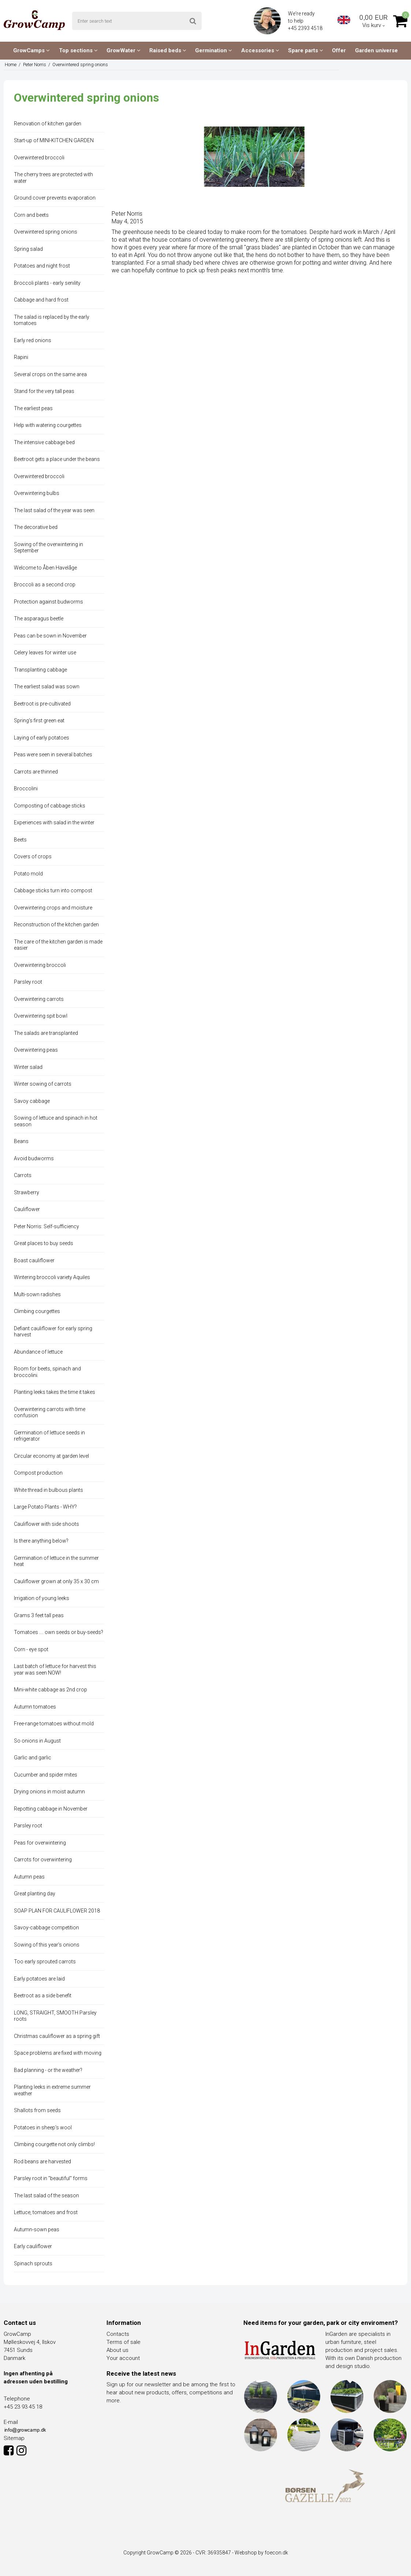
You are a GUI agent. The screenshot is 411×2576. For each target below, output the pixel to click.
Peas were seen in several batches (53, 754)
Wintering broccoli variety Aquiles (52, 1277)
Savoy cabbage (32, 1101)
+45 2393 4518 (306, 28)
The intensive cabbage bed (44, 442)
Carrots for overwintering (43, 1859)
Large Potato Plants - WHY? (45, 1507)
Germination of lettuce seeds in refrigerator (49, 1436)
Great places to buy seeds (43, 1243)
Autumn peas (29, 1877)
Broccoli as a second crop (44, 584)
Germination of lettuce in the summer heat (56, 1561)
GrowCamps (31, 50)
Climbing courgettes (37, 1311)
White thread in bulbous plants (48, 1490)
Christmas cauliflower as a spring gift (57, 2036)
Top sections (78, 50)
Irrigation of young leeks (41, 1598)
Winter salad (28, 1067)
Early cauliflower (33, 2246)
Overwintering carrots (39, 999)
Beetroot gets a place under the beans (57, 459)
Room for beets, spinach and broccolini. (47, 1372)
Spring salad (28, 249)
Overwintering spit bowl (40, 1016)
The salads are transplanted (46, 1033)
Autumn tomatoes (35, 1707)
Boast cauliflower (34, 1260)
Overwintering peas (36, 1050)
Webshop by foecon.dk (261, 2553)
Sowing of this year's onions (46, 1945)
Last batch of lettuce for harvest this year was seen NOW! (55, 1669)
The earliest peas (33, 408)
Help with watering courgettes (48, 425)
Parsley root (28, 982)
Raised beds (167, 50)
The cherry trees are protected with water (53, 177)
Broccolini (26, 788)
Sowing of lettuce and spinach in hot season (55, 1121)
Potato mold (28, 874)
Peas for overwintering (40, 1843)
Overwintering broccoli (40, 965)
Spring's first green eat (39, 720)
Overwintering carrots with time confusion (49, 1412)
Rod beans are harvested (42, 2161)
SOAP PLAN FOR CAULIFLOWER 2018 (57, 1911)
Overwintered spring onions (45, 232)
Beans (21, 1141)
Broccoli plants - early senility (47, 283)
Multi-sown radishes (37, 1294)
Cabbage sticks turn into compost (53, 890)
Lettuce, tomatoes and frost (46, 2212)
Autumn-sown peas (36, 2229)
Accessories (260, 50)
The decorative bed (35, 527)
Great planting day (34, 1893)
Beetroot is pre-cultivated (42, 704)
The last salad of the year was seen (54, 510)
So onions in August (37, 1741)
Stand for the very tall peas (44, 391)
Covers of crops (33, 856)
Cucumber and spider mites (45, 1775)
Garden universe (376, 50)
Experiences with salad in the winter (54, 822)
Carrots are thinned (36, 772)
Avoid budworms (34, 1158)
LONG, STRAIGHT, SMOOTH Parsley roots (55, 2016)
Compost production (38, 1473)
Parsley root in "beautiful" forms (50, 2178)
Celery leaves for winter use (45, 652)
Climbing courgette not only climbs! (54, 2144)
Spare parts (305, 50)
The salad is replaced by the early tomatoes (51, 320)
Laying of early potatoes (41, 738)
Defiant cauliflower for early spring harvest (53, 1331)
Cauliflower (27, 1209)
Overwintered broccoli (39, 157)
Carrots (22, 1175)
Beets (20, 840)
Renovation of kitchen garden (47, 123)
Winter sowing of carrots (42, 1084)
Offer (339, 50)
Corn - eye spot (31, 1649)
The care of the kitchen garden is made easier (58, 945)
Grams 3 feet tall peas (39, 1615)
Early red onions (32, 340)
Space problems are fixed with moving (57, 2053)
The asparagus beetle (38, 618)
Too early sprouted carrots (45, 1961)
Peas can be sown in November (50, 636)
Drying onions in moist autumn (49, 1791)
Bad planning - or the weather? (48, 2070)
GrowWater (124, 50)
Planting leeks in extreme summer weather (52, 2090)
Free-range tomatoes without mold (54, 1723)
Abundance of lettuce (38, 1352)
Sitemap (14, 2438)
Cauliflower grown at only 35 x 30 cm (56, 1581)
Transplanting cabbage (40, 670)
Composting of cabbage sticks (49, 806)
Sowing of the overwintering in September (48, 547)
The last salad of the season (46, 2195)
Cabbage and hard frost (41, 300)
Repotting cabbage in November (50, 1809)
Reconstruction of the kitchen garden (56, 924)
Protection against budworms (48, 602)
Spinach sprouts (33, 2263)
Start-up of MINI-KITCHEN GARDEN (54, 140)
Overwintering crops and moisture (53, 908)
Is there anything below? (41, 1541)
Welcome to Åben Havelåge (45, 568)
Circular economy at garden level (51, 1456)
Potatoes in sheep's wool (43, 2127)
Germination (213, 50)
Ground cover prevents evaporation (55, 198)
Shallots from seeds (37, 2110)
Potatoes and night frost (42, 266)
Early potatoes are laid (39, 1979)
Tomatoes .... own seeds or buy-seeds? (58, 1632)
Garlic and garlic (32, 1757)
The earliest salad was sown (46, 686)
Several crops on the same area (50, 374)
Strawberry (26, 1192)
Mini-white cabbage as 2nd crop (50, 1689)
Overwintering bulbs (36, 493)
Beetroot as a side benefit (42, 1995)
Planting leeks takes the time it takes (54, 1392)
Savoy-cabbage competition (46, 1927)
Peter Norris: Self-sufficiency (46, 1226)
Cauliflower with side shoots (46, 1524)
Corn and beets (31, 215)
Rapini (21, 357)
